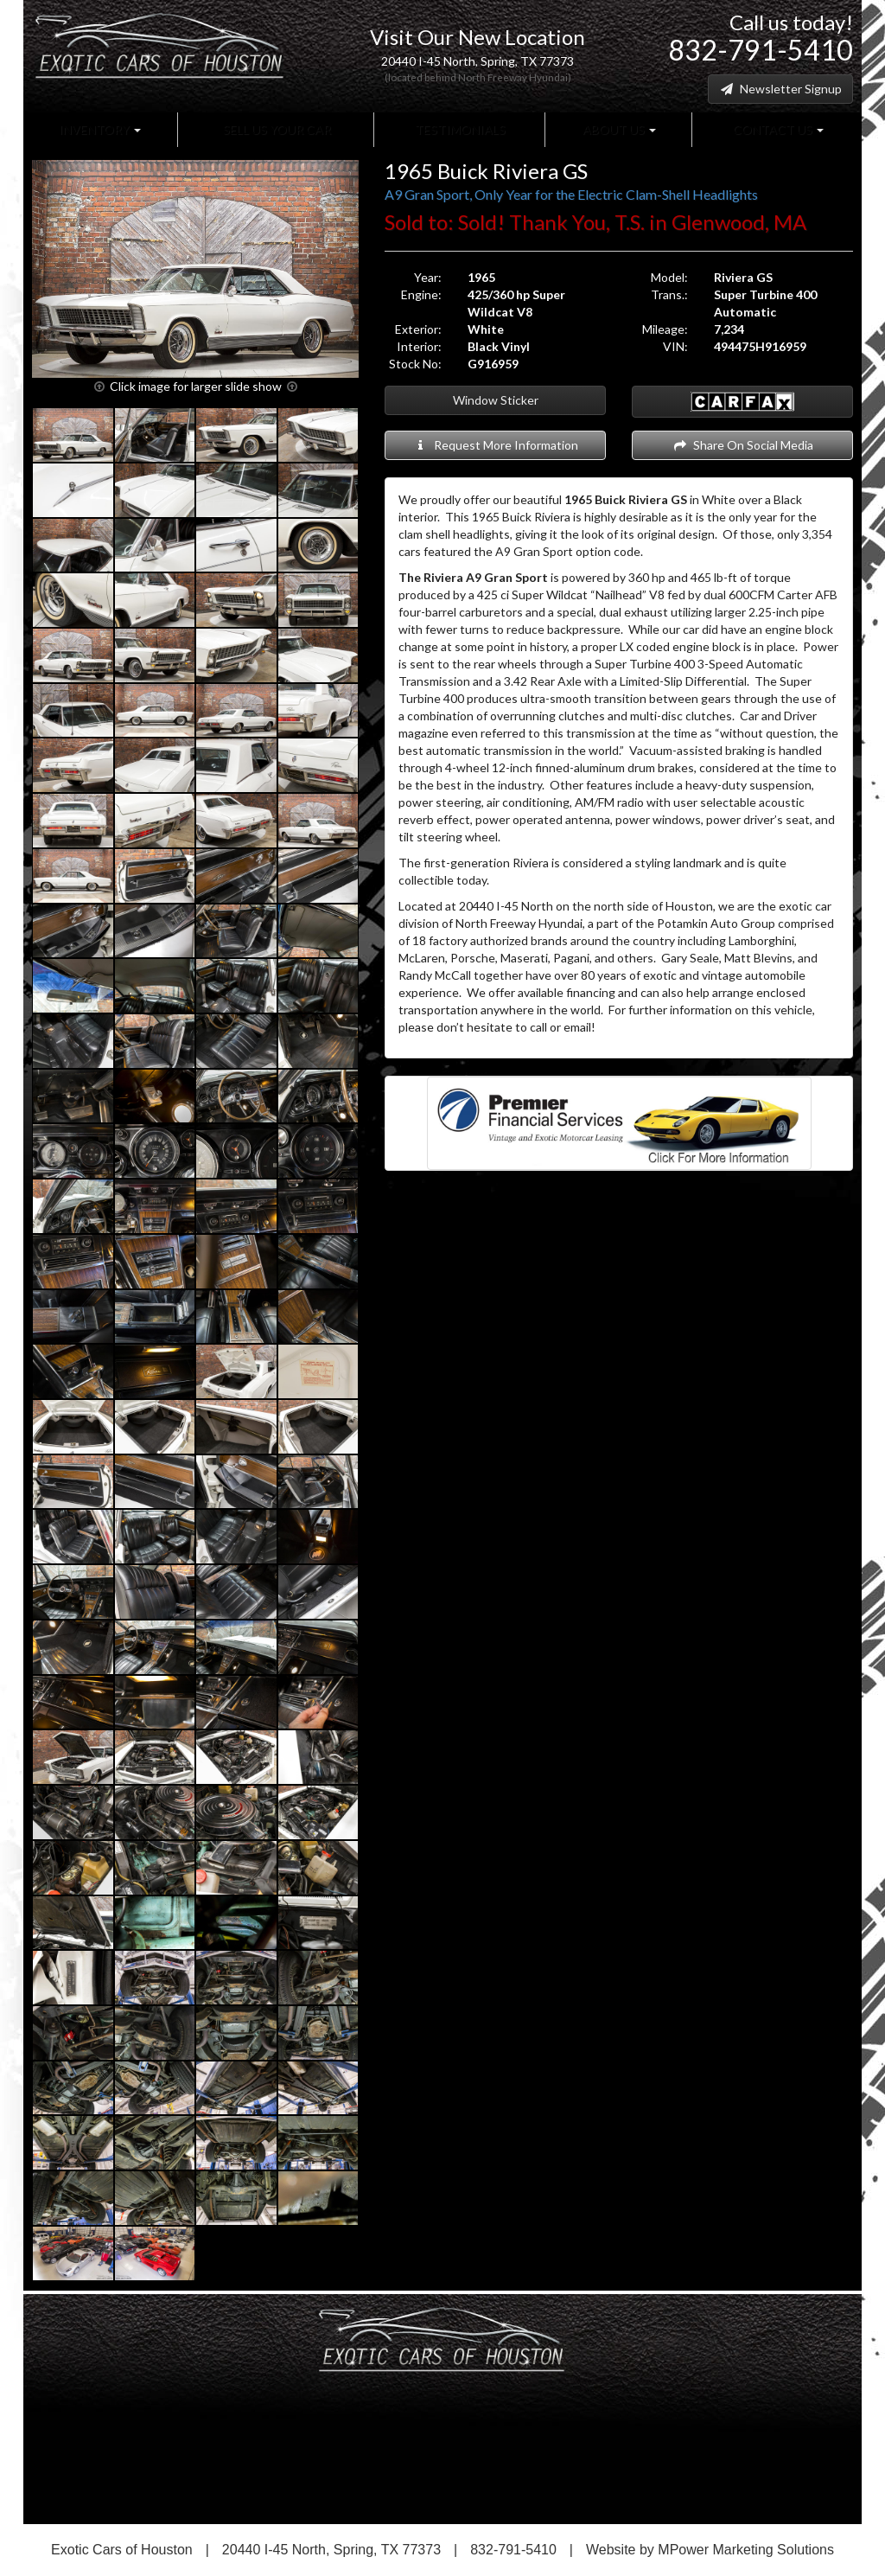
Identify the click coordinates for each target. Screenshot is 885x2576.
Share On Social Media (742, 445)
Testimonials (459, 129)
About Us (618, 129)
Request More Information (495, 445)
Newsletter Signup (780, 88)
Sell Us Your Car (275, 129)
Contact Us (777, 129)
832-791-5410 (760, 50)
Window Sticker (495, 400)
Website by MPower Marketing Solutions (710, 2549)
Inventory (100, 129)
